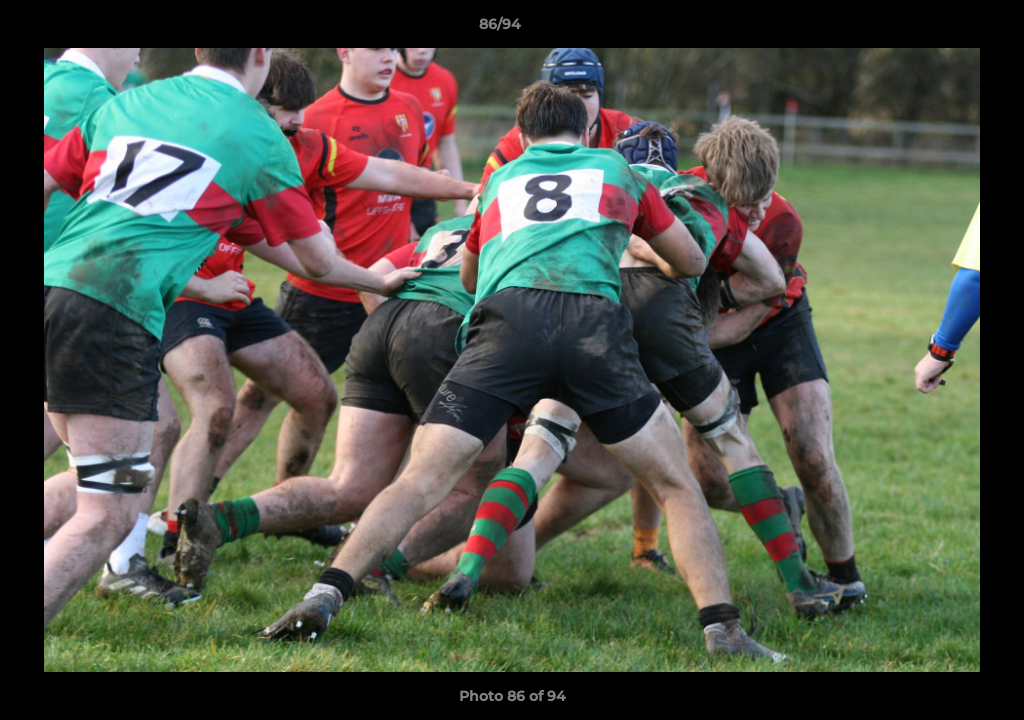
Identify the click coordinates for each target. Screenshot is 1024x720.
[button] (940, 29)
